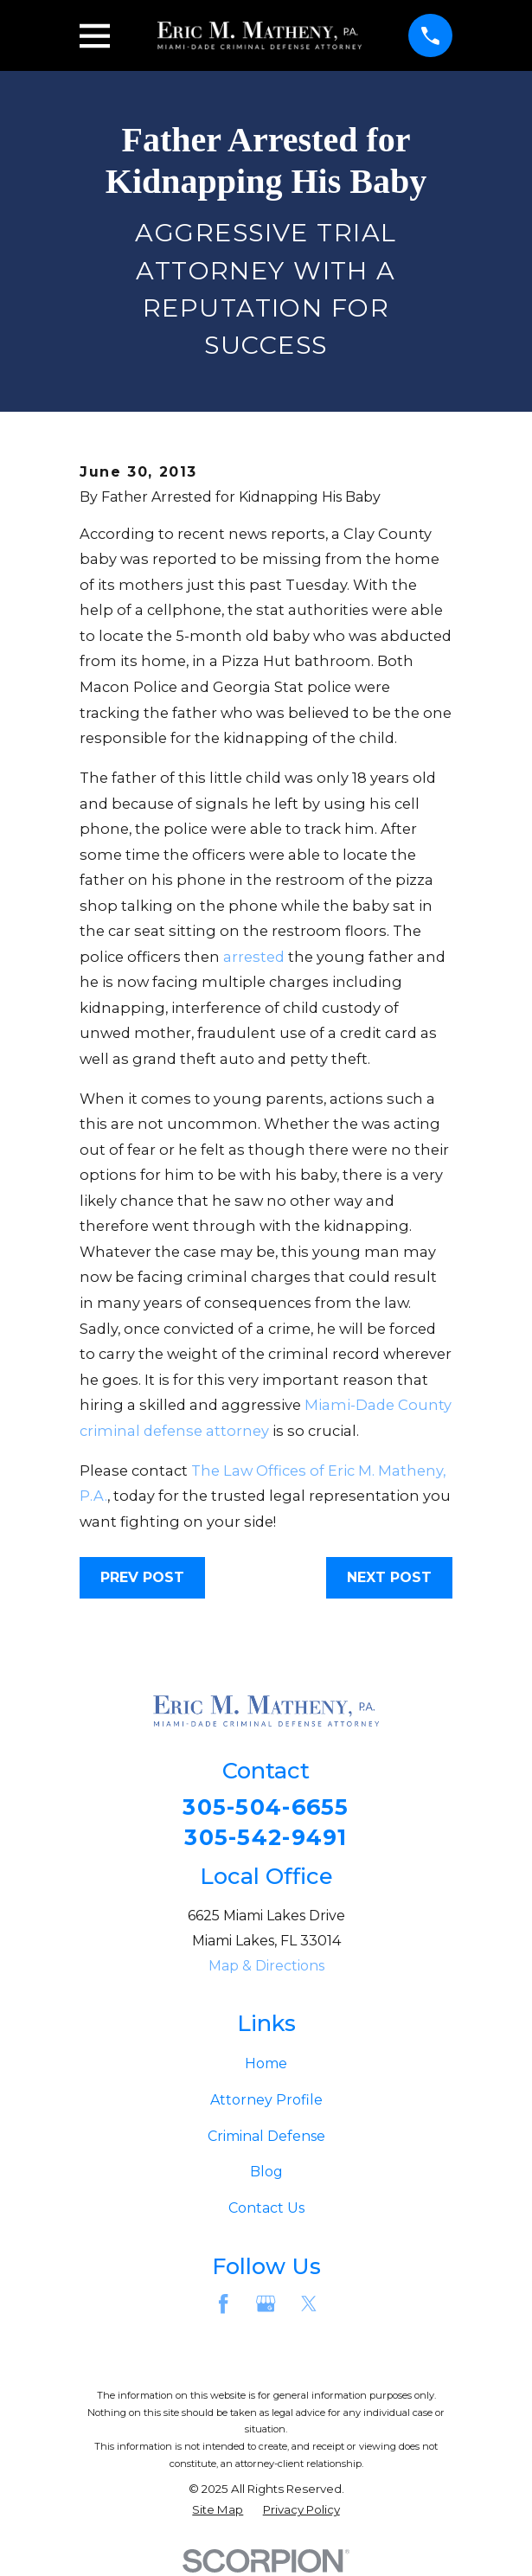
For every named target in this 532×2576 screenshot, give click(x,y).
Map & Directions (266, 1966)
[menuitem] (217, 2512)
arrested (254, 956)
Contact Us (266, 2209)
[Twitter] (308, 2305)
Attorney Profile (266, 2100)
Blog (266, 2173)
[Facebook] (223, 2305)
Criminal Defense (266, 2137)
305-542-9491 (266, 1838)
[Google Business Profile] (265, 2305)
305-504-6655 (265, 1808)
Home (266, 2064)
